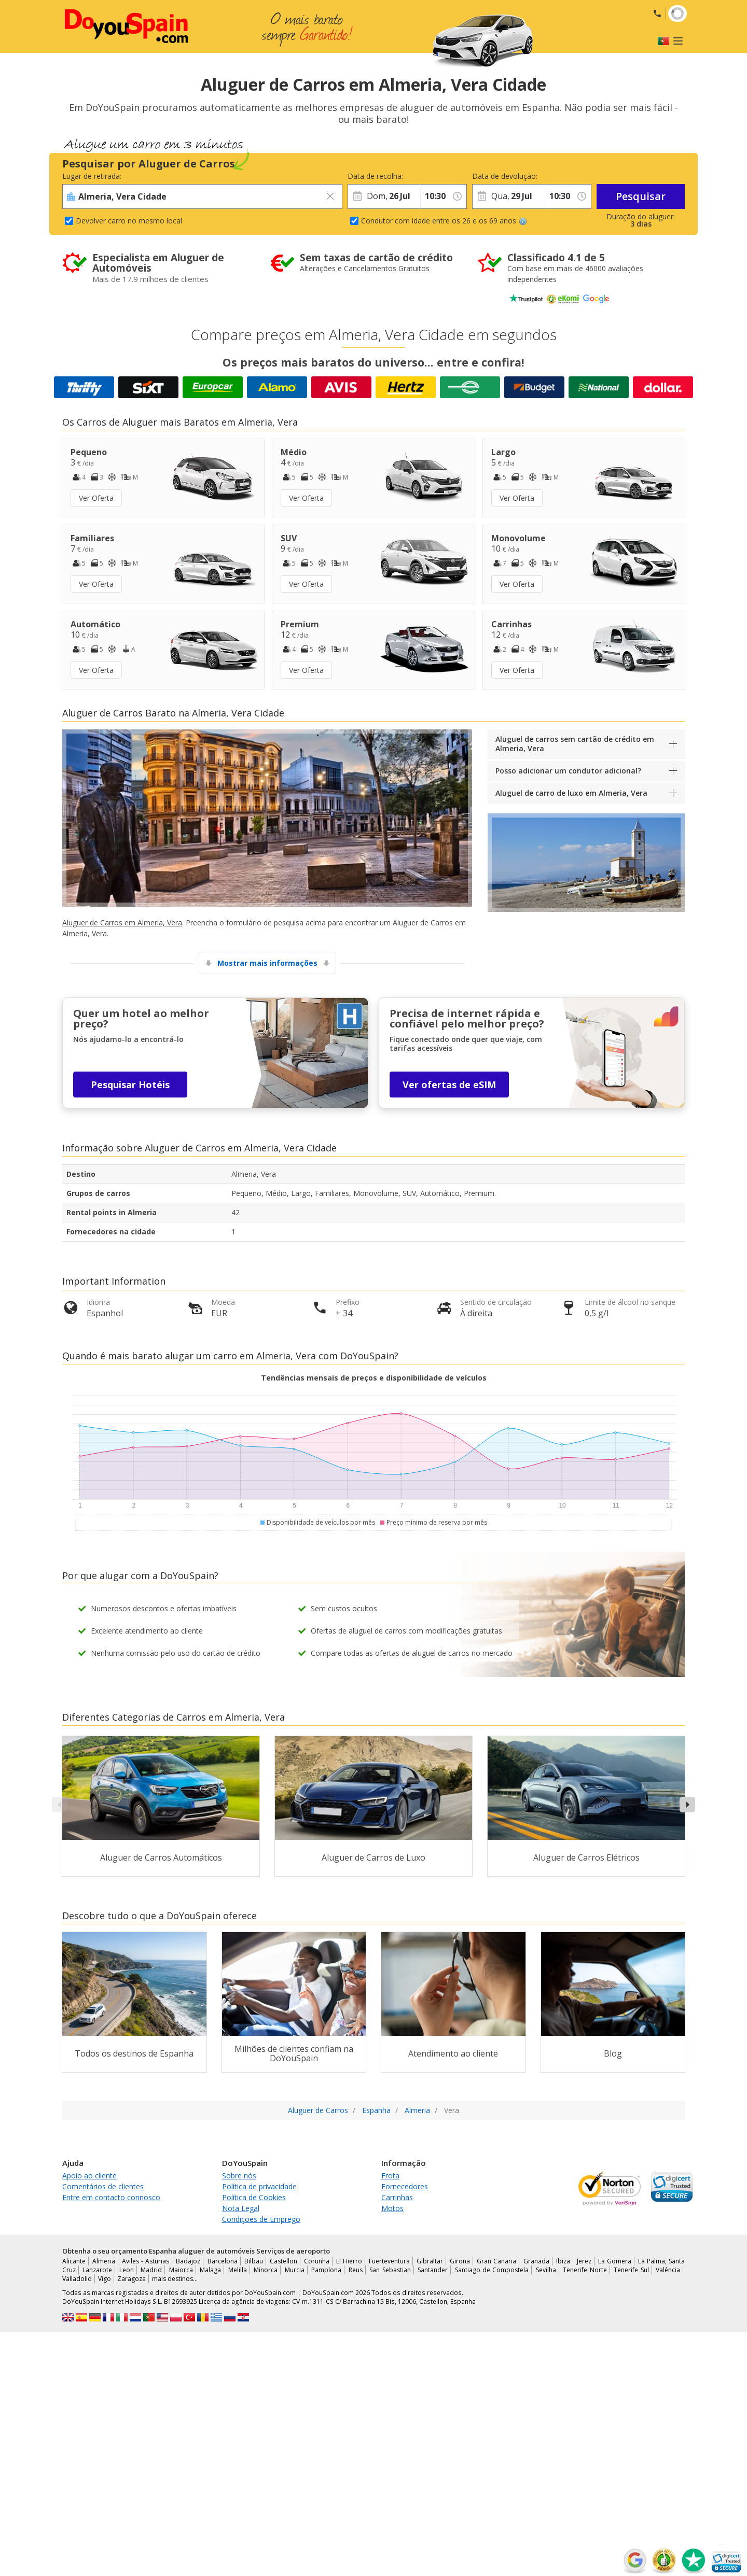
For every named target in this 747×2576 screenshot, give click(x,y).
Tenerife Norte (584, 2269)
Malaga (210, 2269)
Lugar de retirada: (91, 176)
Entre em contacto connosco (111, 2197)
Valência (668, 2269)
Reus (356, 2269)
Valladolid (77, 2278)
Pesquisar (641, 196)
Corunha (316, 2261)
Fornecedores (404, 2186)
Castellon (283, 2261)
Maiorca (181, 2269)
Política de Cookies (254, 2197)
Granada (536, 2261)
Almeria (103, 2261)
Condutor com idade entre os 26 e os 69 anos (444, 221)
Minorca (266, 2269)
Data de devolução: (504, 176)
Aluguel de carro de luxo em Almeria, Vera (571, 793)
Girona (460, 2261)
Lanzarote (97, 2269)
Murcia (295, 2269)
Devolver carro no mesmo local (129, 221)
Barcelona (223, 2261)
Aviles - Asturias (145, 2261)
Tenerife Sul (631, 2269)
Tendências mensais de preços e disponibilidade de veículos (374, 1378)
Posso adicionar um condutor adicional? (568, 771)
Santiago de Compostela (492, 2269)
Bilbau (253, 2261)
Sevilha (546, 2269)
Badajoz (188, 2261)
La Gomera (614, 2261)
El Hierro (349, 2261)
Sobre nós (239, 2175)
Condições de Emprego (261, 2219)
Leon (126, 2269)
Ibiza (563, 2261)
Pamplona (326, 2269)
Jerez (584, 2261)
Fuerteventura (389, 2261)
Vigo (104, 2278)
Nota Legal (240, 2208)
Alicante (74, 2261)
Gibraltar (430, 2261)
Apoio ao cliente (89, 2175)
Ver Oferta (96, 498)
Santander (433, 2269)
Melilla (237, 2269)
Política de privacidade (259, 2186)
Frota (390, 2175)
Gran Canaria (496, 2261)
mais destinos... (175, 2278)
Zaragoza (131, 2278)
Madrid (151, 2269)
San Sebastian (389, 2269)
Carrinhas (397, 2197)
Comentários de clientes (103, 2186)
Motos (392, 2208)
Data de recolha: (375, 176)
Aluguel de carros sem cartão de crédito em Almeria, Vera (574, 743)
